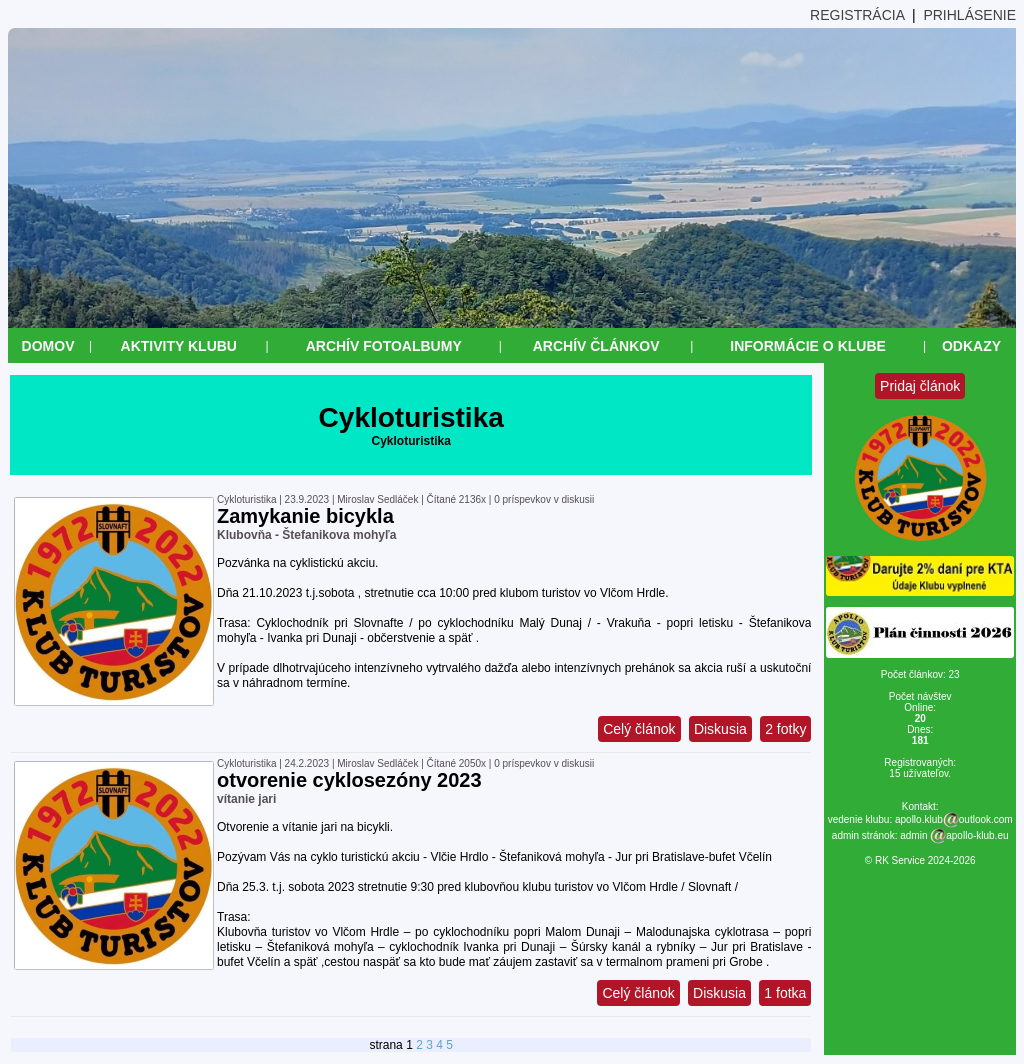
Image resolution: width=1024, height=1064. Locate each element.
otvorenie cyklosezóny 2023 (349, 780)
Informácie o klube (808, 346)
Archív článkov (596, 346)
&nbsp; (8, 1055)
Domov (48, 346)
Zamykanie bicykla (305, 516)
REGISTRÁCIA (857, 15)
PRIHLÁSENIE (969, 15)
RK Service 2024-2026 (925, 860)
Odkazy (971, 346)
